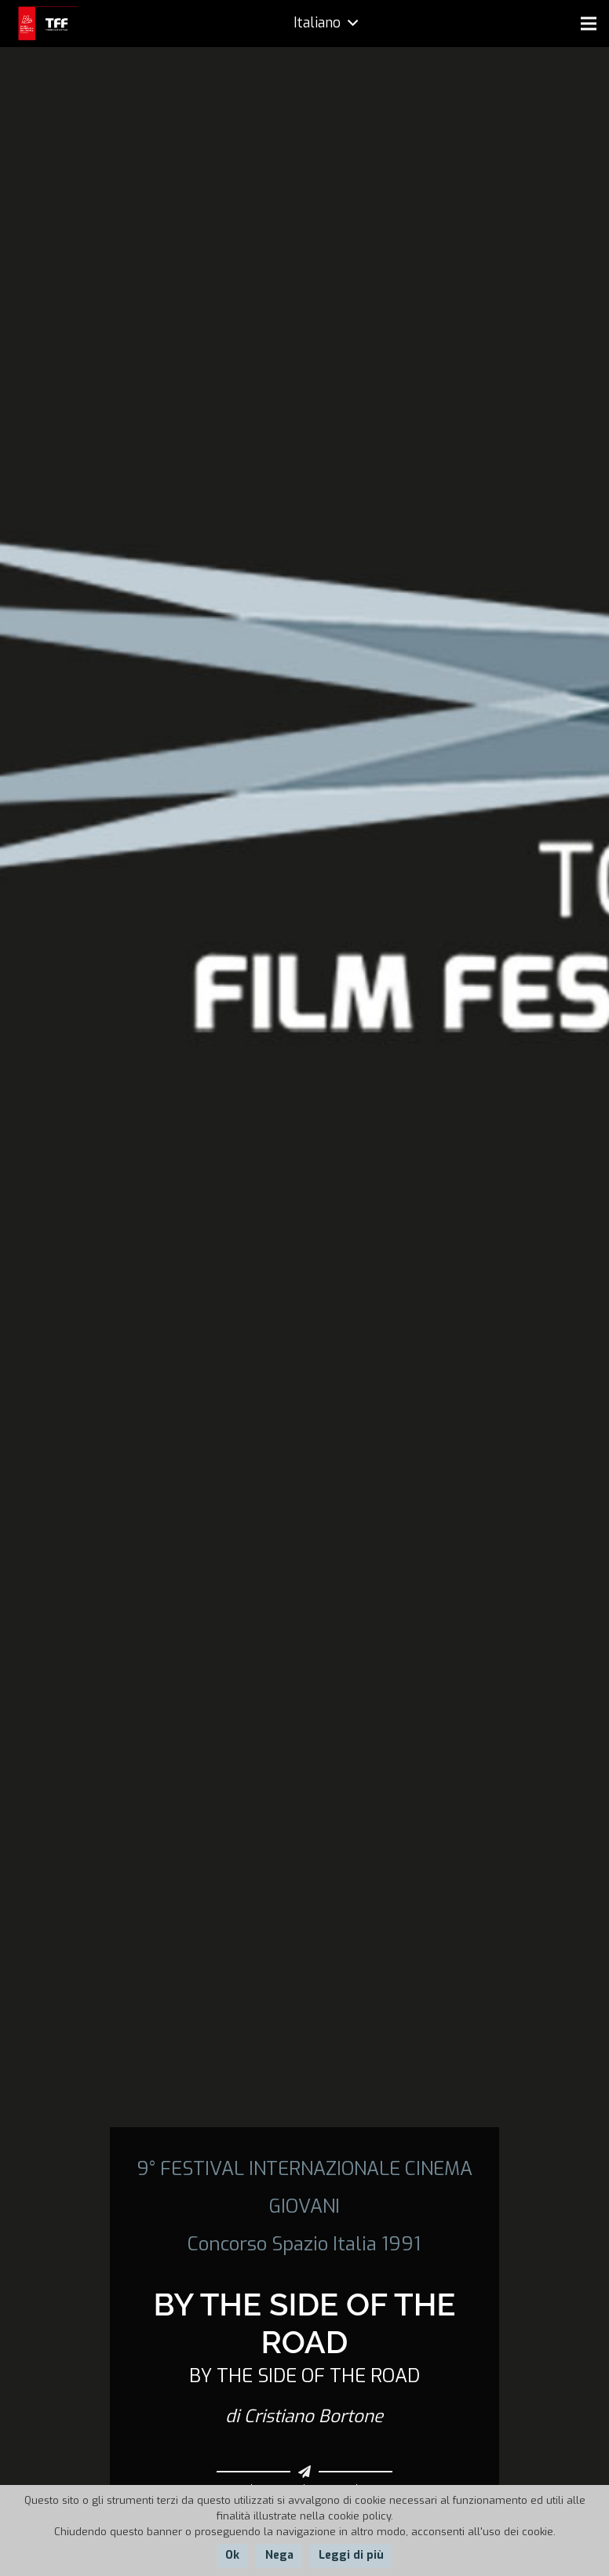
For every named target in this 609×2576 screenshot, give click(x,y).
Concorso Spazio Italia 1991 (304, 2244)
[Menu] (589, 23)
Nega (279, 2555)
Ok (232, 2555)
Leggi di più (351, 2555)
